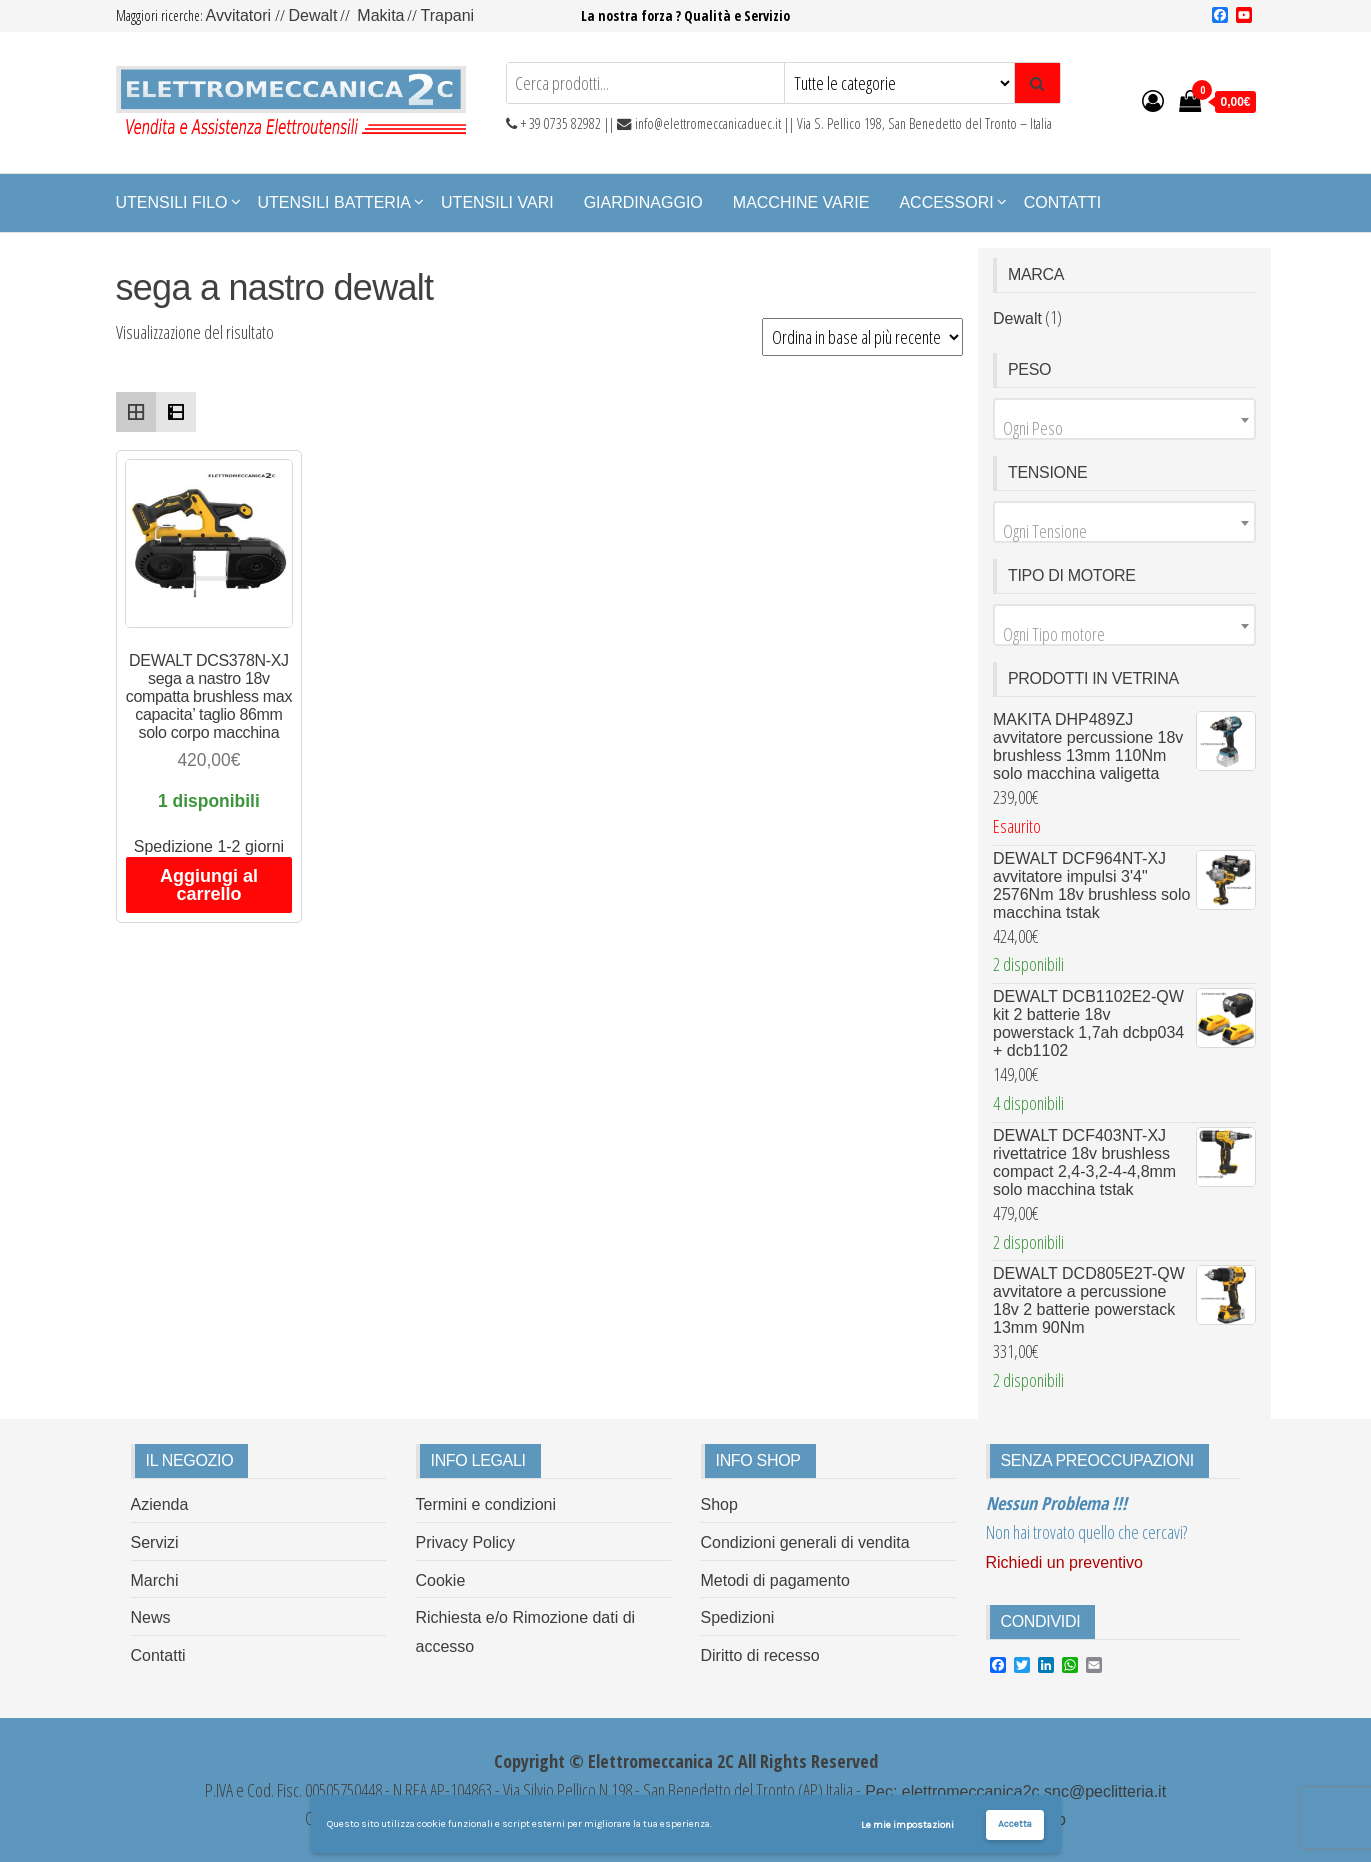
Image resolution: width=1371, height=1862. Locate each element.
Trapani (447, 15)
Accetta (1015, 1824)
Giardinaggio (643, 202)
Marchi (155, 1580)
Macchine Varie (801, 202)
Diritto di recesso (760, 1655)
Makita (380, 15)
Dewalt (312, 15)
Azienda (160, 1504)
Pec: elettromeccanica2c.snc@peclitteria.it (1013, 1791)
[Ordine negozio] (862, 337)
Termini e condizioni (486, 1504)
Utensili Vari (497, 202)
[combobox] (1124, 419)
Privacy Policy (466, 1542)
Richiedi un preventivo (1064, 1562)
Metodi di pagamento (775, 1580)
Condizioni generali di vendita (805, 1542)
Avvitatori (241, 15)
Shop (719, 1504)
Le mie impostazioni (907, 1825)
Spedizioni (738, 1617)
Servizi (155, 1542)
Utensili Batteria (335, 202)
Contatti (1063, 202)
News (151, 1617)
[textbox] (1124, 428)
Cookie (441, 1580)
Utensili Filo (172, 202)
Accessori (946, 202)
